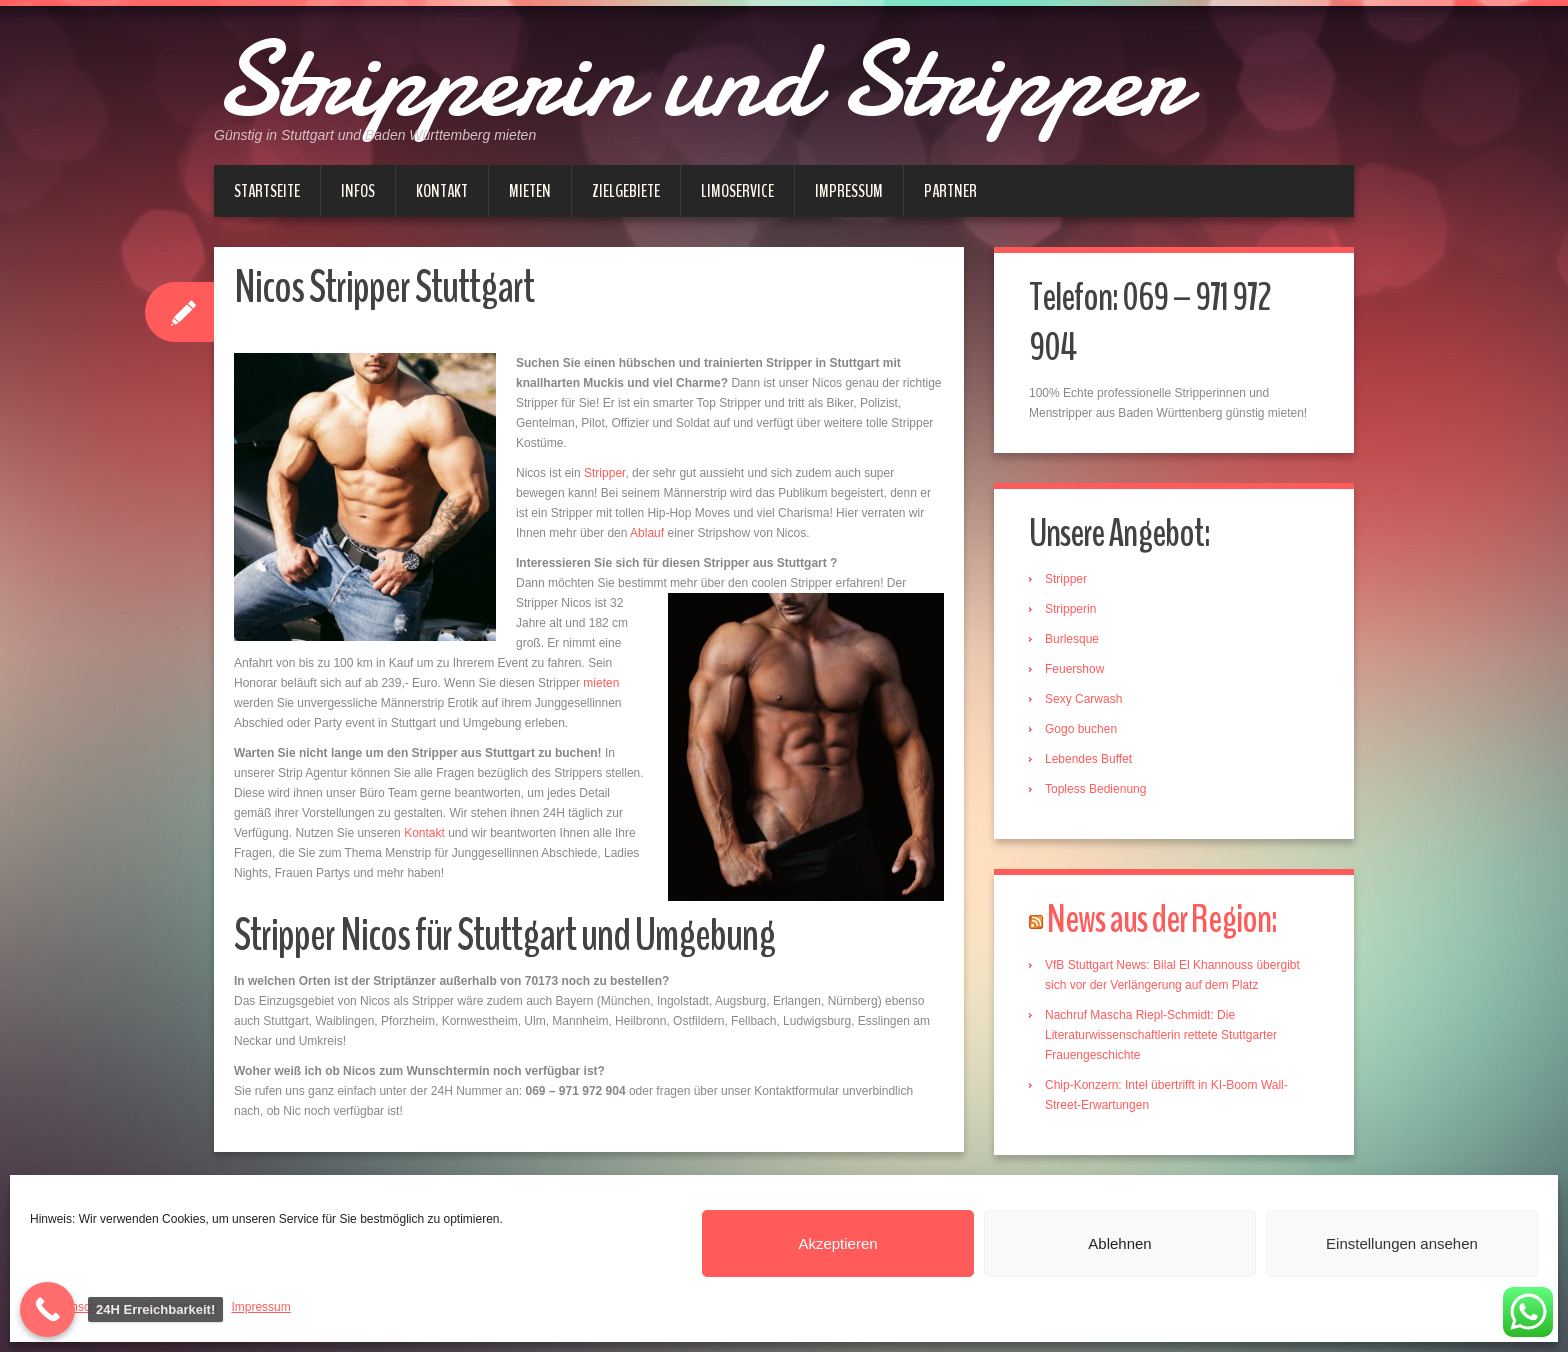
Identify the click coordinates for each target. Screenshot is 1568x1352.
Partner (950, 191)
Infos (358, 191)
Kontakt (442, 191)
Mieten (530, 191)
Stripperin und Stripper (699, 80)
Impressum (260, 1307)
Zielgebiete (626, 191)
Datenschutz (79, 1307)
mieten (601, 683)
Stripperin (1070, 609)
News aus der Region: (1162, 919)
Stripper (604, 473)
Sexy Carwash (1083, 699)
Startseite (267, 191)
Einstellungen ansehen (1402, 1243)
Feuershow (1074, 669)
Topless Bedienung (1095, 789)
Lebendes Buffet (1088, 759)
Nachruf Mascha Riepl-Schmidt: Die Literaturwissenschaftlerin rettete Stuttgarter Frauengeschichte (1161, 1035)
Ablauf (647, 533)
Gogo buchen (1081, 729)
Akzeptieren (837, 1243)
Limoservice (737, 191)
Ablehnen (1119, 1243)
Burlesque (1072, 639)
